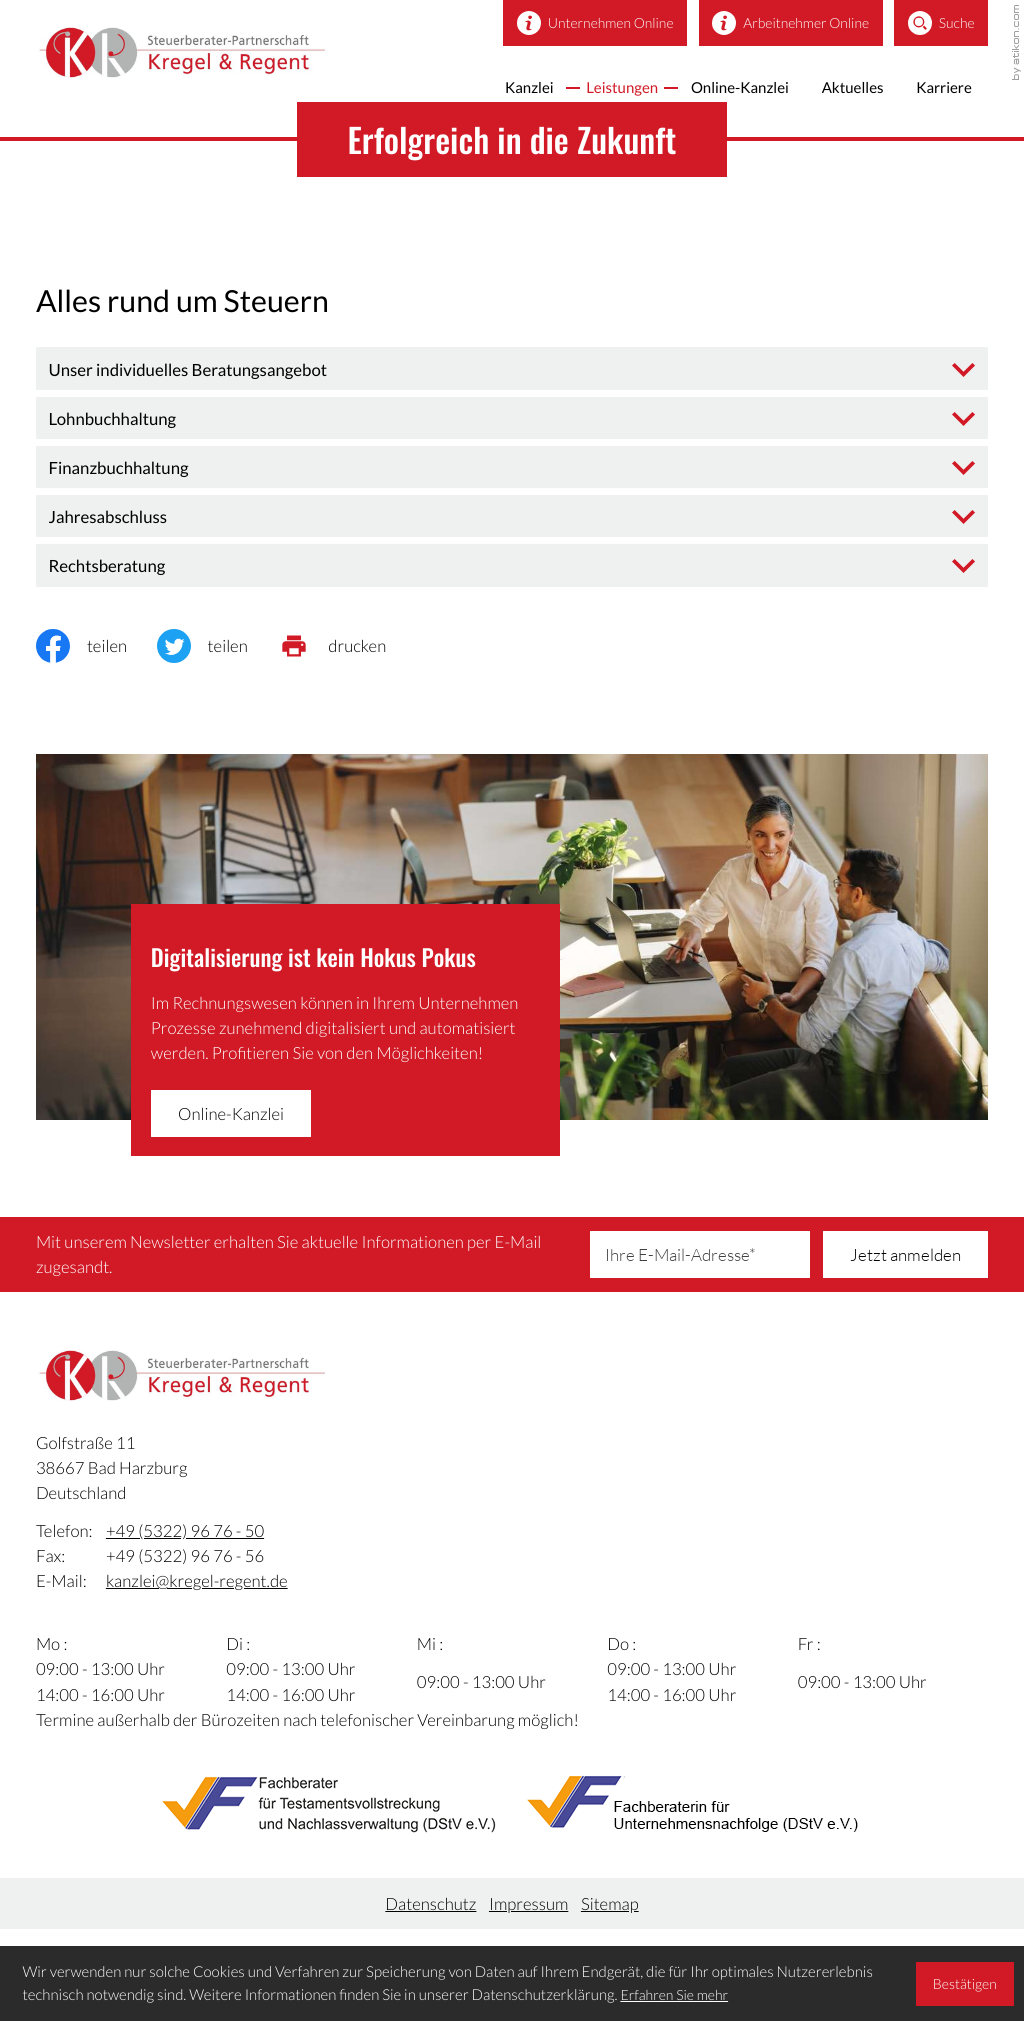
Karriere (940, 92)
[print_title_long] (346, 642)
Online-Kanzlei (717, 92)
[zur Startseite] (214, 59)
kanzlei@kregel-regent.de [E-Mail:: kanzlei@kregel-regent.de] (197, 1590)
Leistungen (588, 92)
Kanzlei (486, 92)
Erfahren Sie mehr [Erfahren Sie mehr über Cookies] (674, 1994)
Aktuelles (840, 92)
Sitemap (610, 1912)
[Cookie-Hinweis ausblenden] (964, 1984)
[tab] (512, 364)
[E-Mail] (700, 1250)
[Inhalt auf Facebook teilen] (96, 642)
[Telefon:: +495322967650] (185, 1539)
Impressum (528, 1912)
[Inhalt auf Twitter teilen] (217, 642)
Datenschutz (430, 1912)
